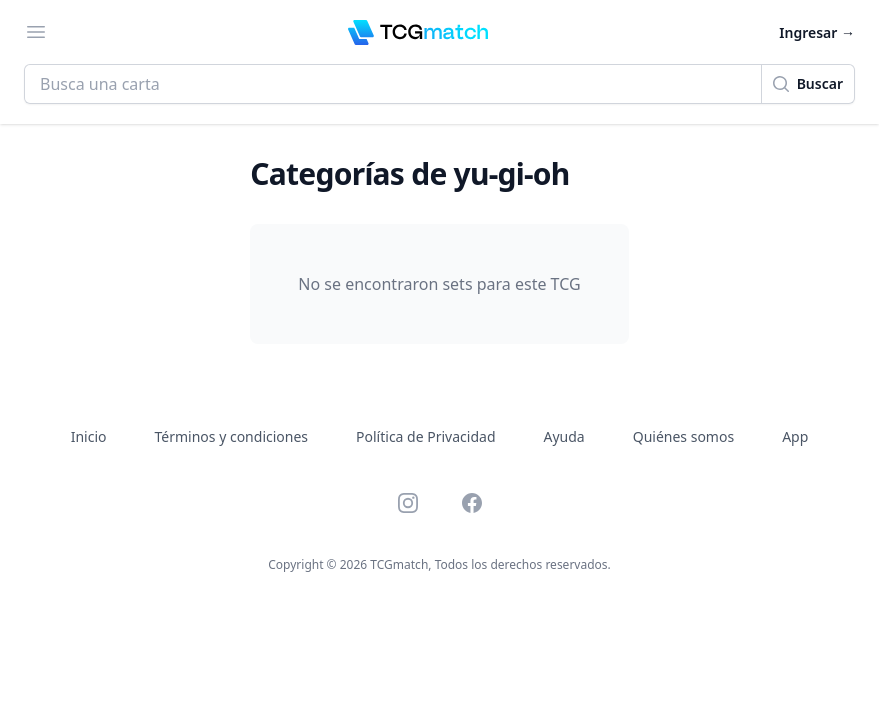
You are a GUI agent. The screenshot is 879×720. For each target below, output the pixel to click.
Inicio (89, 436)
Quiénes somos (683, 436)
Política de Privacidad (425, 436)
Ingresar (817, 32)
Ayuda (564, 436)
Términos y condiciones (232, 436)
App (795, 436)
